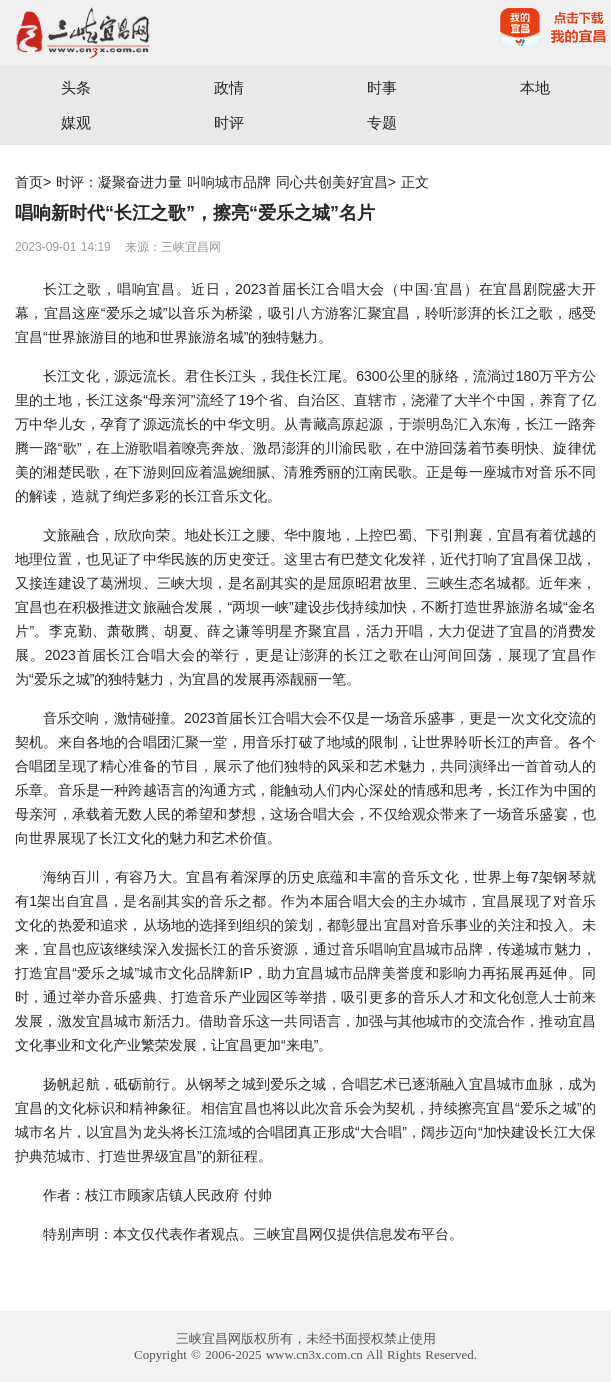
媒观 (76, 122)
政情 (229, 87)
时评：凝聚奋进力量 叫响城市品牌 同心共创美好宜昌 (222, 182)
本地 (535, 87)
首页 (29, 182)
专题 (382, 122)
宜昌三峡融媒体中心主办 (153, 32)
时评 (229, 122)
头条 (76, 87)
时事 (382, 87)
